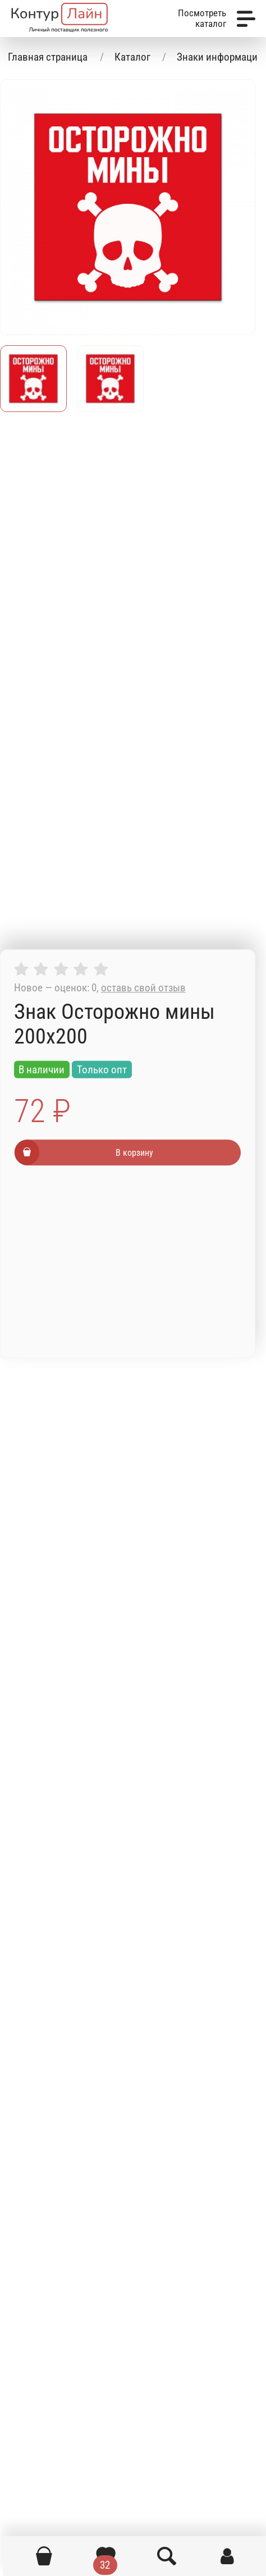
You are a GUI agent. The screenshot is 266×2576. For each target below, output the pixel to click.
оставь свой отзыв (143, 987)
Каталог (132, 57)
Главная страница (48, 57)
